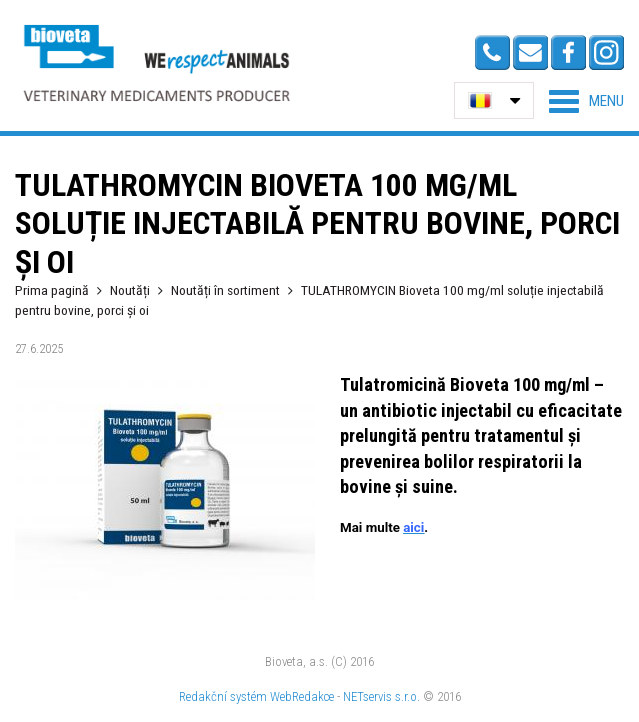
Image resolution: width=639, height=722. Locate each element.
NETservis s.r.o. (381, 696)
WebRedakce (302, 696)
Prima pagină (52, 290)
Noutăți (130, 290)
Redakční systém (223, 696)
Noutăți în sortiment (225, 290)
